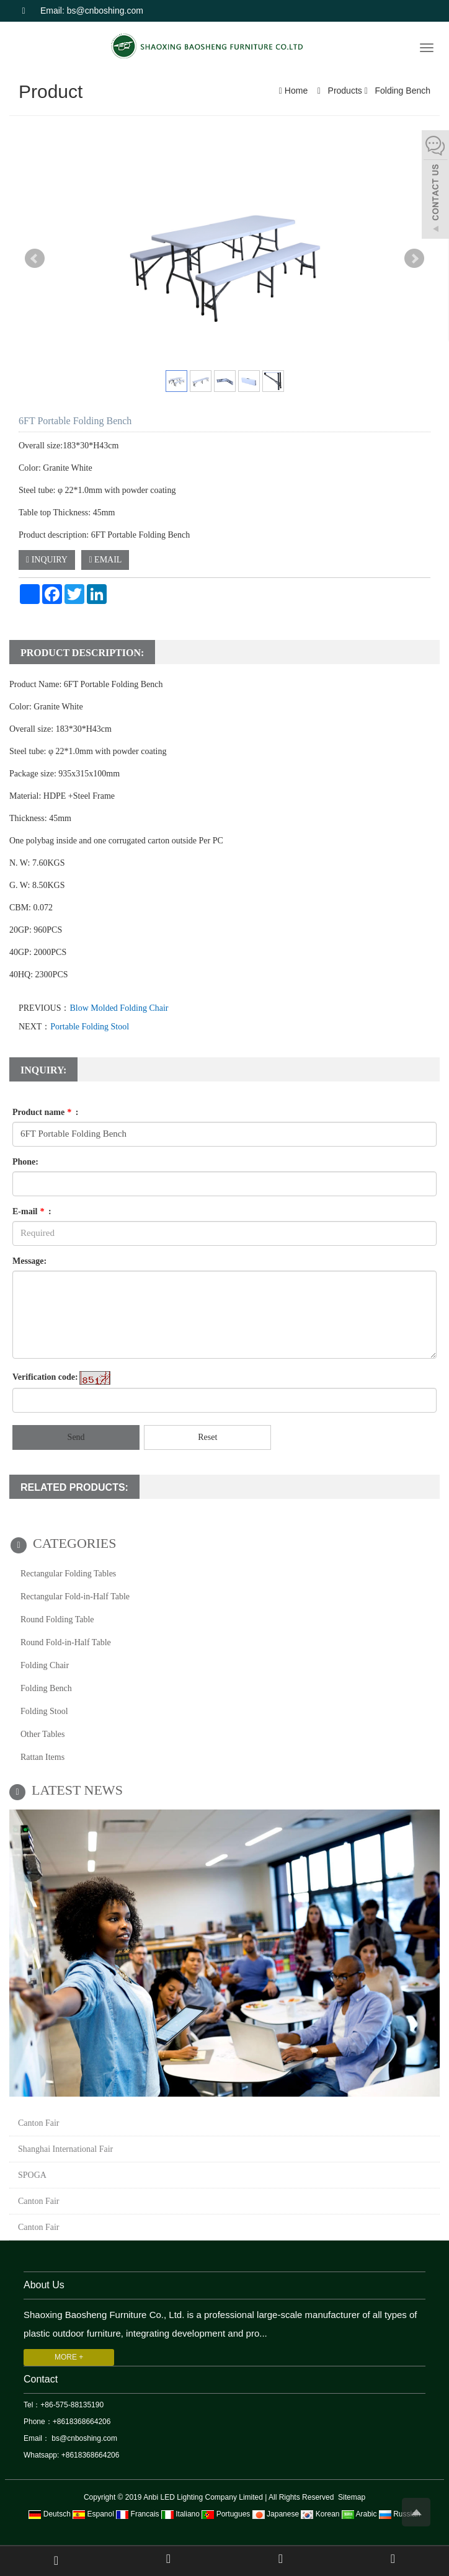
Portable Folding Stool (89, 1026)
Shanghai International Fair (65, 2149)
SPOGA (32, 2175)
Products (345, 90)
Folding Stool (44, 1711)
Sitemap (351, 2497)
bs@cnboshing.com (83, 2438)
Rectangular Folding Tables (68, 1573)
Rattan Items (42, 1757)
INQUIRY (47, 559)
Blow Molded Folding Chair (118, 1008)
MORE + (69, 2357)
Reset (207, 1437)
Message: (29, 1261)
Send (76, 1437)
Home (296, 90)
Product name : (45, 1112)
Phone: (25, 1161)
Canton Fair (39, 2123)
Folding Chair (44, 1665)
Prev (35, 259)
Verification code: (45, 1377)
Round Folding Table (57, 1619)
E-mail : (31, 1211)
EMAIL (105, 559)
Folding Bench (401, 90)
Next (414, 259)
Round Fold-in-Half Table (65, 1642)
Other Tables (42, 1734)
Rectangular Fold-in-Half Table (75, 1596)
